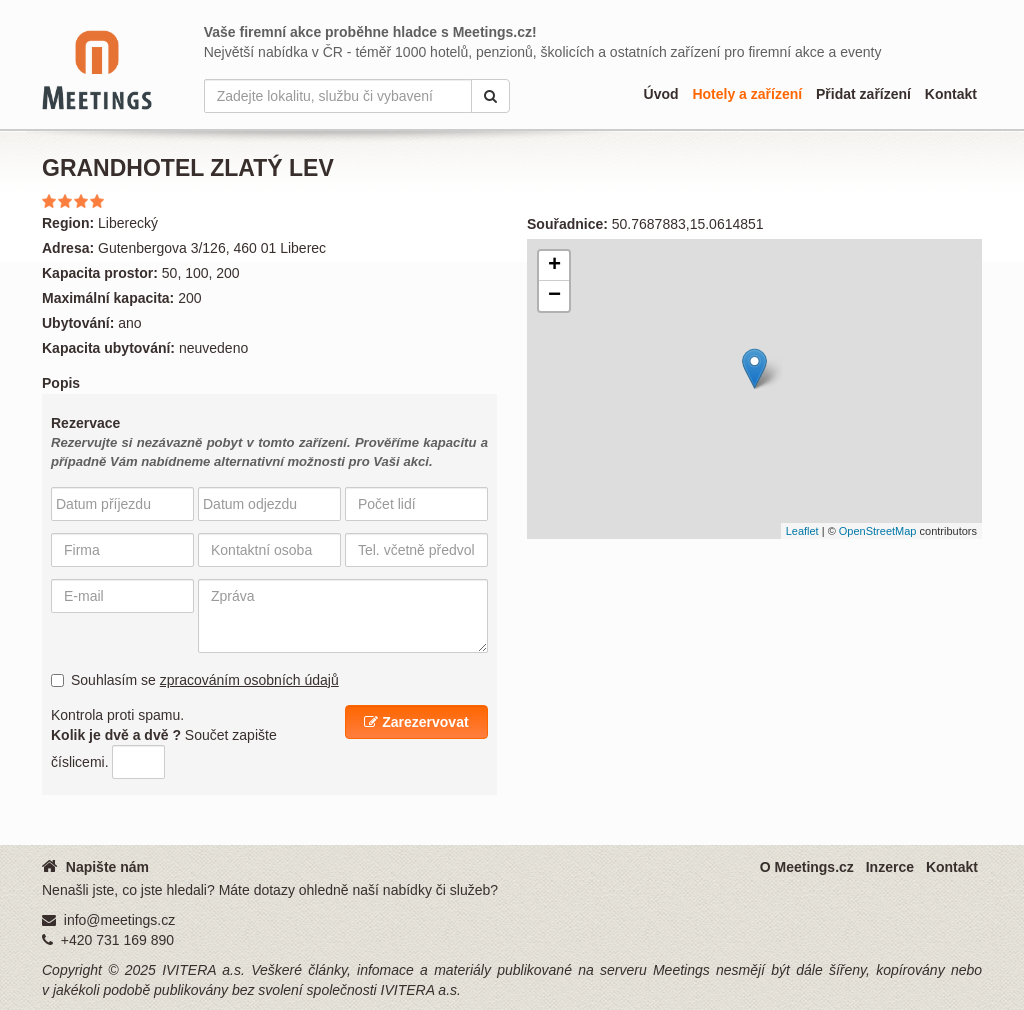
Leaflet (802, 531)
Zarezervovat (416, 722)
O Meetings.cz (807, 867)
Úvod (661, 94)
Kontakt (951, 94)
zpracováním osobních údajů (249, 680)
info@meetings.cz (119, 920)
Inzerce (890, 867)
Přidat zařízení (863, 94)
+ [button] (554, 266)
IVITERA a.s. (203, 970)
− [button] (554, 296)
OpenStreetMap (878, 531)
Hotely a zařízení (747, 94)
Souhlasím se (195, 680)
